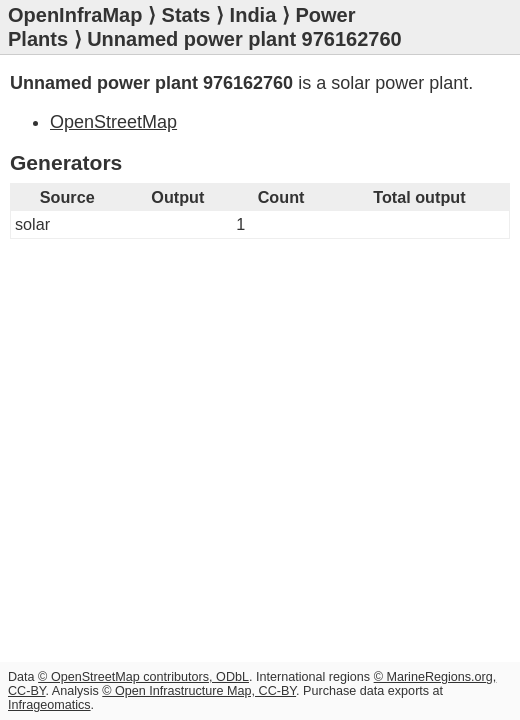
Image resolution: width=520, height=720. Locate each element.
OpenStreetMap (113, 122)
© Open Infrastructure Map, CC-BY (199, 691)
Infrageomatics (49, 705)
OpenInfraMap (75, 15)
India (253, 15)
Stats (186, 15)
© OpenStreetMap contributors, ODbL (143, 677)
